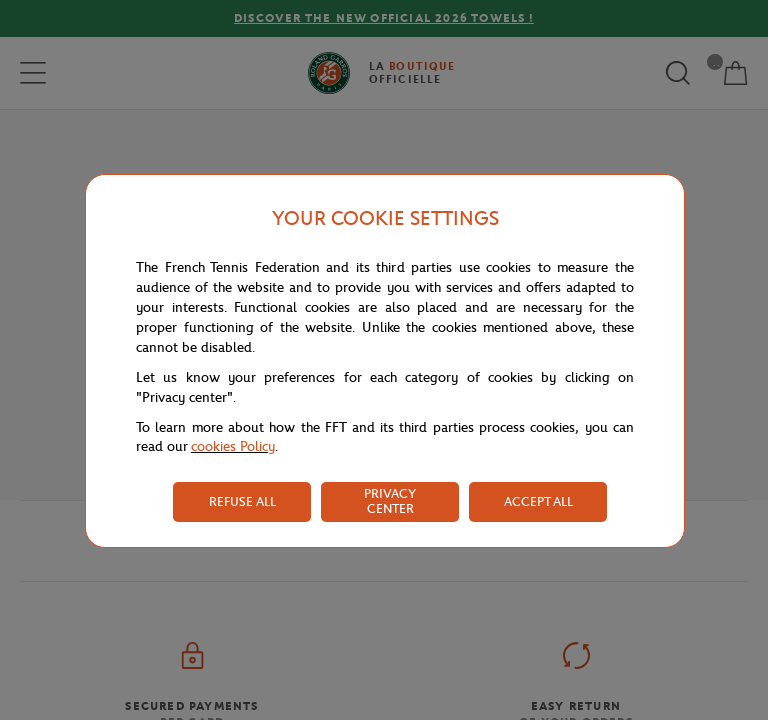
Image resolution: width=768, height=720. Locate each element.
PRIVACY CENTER (390, 501)
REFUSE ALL (242, 501)
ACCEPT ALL (538, 501)
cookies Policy (233, 446)
